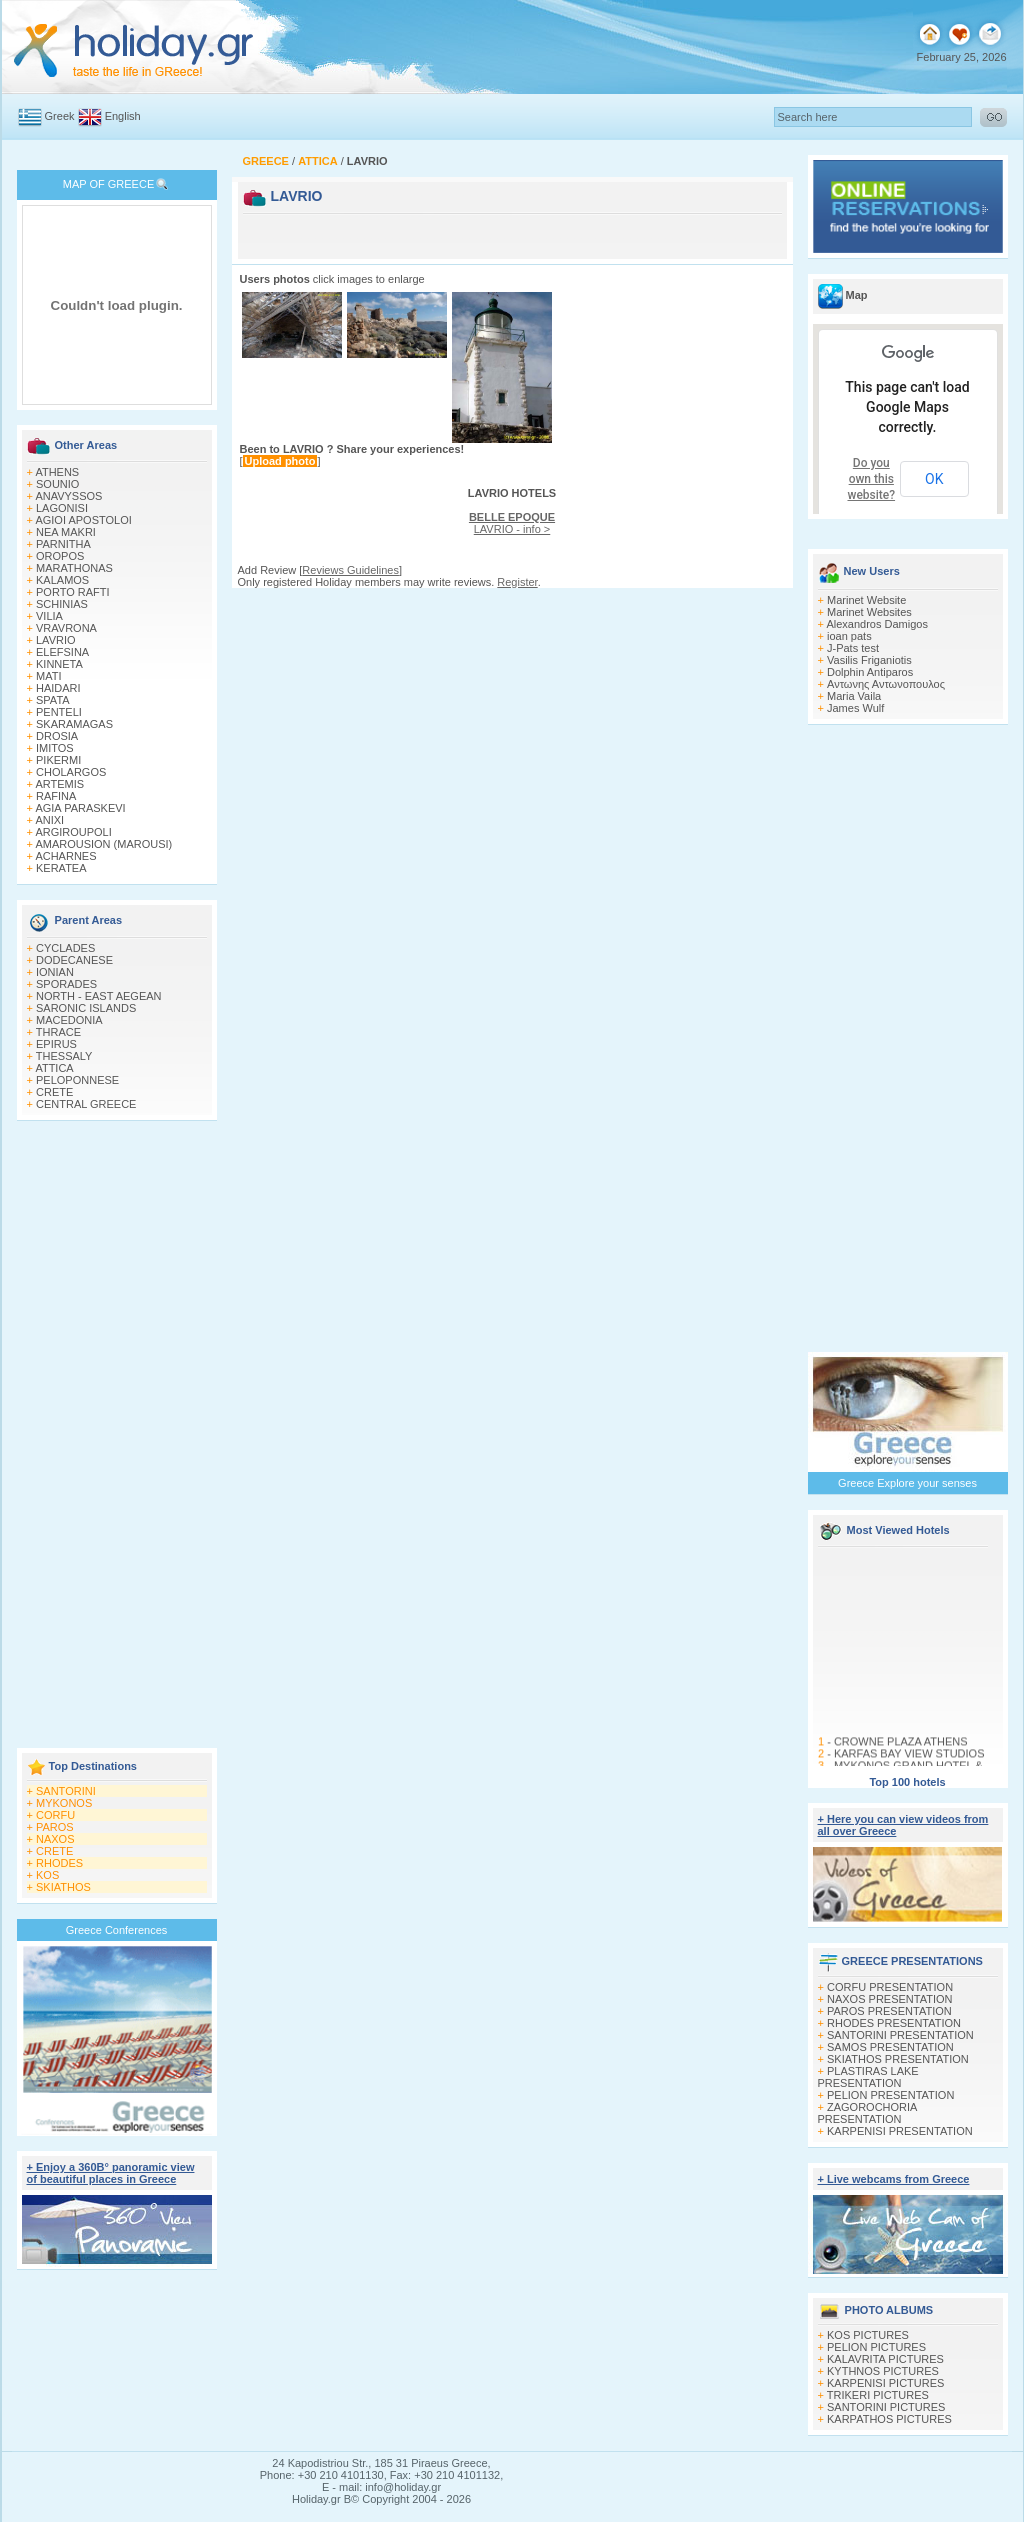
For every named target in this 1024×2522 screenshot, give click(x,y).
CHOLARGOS (71, 772)
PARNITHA (63, 544)
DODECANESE (74, 960)
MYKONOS (64, 1803)
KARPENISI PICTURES (885, 2383)
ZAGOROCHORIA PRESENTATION (867, 2113)
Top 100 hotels (907, 1782)
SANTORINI (66, 1791)
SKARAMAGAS (74, 724)
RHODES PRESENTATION (894, 2023)
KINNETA (59, 664)
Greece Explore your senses (907, 1483)
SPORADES (66, 984)
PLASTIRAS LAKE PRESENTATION (868, 2077)
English (123, 116)
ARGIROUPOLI (73, 832)
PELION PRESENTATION (890, 2095)
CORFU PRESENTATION (890, 1987)
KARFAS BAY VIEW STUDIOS (908, 1766)
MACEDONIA (69, 1020)
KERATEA (61, 868)
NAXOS (55, 1839)
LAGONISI (62, 508)
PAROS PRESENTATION (889, 2011)
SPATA (53, 700)
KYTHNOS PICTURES (883, 2371)
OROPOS (60, 556)
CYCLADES (65, 948)
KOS (47, 1875)
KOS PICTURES (868, 2335)
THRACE (58, 1032)
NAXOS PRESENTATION (890, 1999)
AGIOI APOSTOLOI (83, 520)
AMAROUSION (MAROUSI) (103, 844)
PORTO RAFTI (73, 592)
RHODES (59, 1863)
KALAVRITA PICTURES (885, 2359)
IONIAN (55, 972)
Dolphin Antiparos (870, 672)
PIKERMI (58, 760)
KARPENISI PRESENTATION (900, 2131)
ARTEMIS (59, 784)
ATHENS (57, 472)
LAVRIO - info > (512, 523)
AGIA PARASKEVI (80, 808)
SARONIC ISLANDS (86, 1008)
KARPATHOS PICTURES (889, 2419)
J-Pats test (853, 648)
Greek (60, 116)
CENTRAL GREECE (86, 1104)
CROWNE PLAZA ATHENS (900, 1754)
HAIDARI (58, 688)
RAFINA (56, 796)
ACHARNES (65, 856)
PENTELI (59, 712)
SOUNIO (57, 484)
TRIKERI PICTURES (878, 2395)
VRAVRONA (66, 628)
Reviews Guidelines (350, 570)
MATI (48, 676)
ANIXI (49, 820)
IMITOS (55, 748)
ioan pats (849, 636)
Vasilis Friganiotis (869, 660)
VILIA (49, 616)
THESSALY (64, 1056)
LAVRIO (56, 640)
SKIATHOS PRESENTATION (898, 2059)
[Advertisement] (117, 1436)
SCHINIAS (62, 604)
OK (934, 479)
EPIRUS (56, 1044)
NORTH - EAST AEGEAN (99, 996)
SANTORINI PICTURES (886, 2407)
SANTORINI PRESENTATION (900, 2035)
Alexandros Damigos (877, 624)
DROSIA (57, 736)
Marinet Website (866, 600)
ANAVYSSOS (68, 496)
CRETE (54, 1092)
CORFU (55, 1815)
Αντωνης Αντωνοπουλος (886, 684)
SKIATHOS (63, 1887)
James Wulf (855, 708)
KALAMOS (62, 580)
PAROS (55, 1827)
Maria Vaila (854, 696)
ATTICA (54, 1068)
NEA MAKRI (66, 532)
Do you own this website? (872, 479)
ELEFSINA (62, 652)
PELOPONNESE (77, 1080)
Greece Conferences (117, 1930)
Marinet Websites (869, 612)
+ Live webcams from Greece (894, 2179)
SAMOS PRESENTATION (890, 2047)
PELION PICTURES (876, 2347)
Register (517, 582)
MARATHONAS (74, 568)
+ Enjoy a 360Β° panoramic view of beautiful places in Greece (111, 2173)
